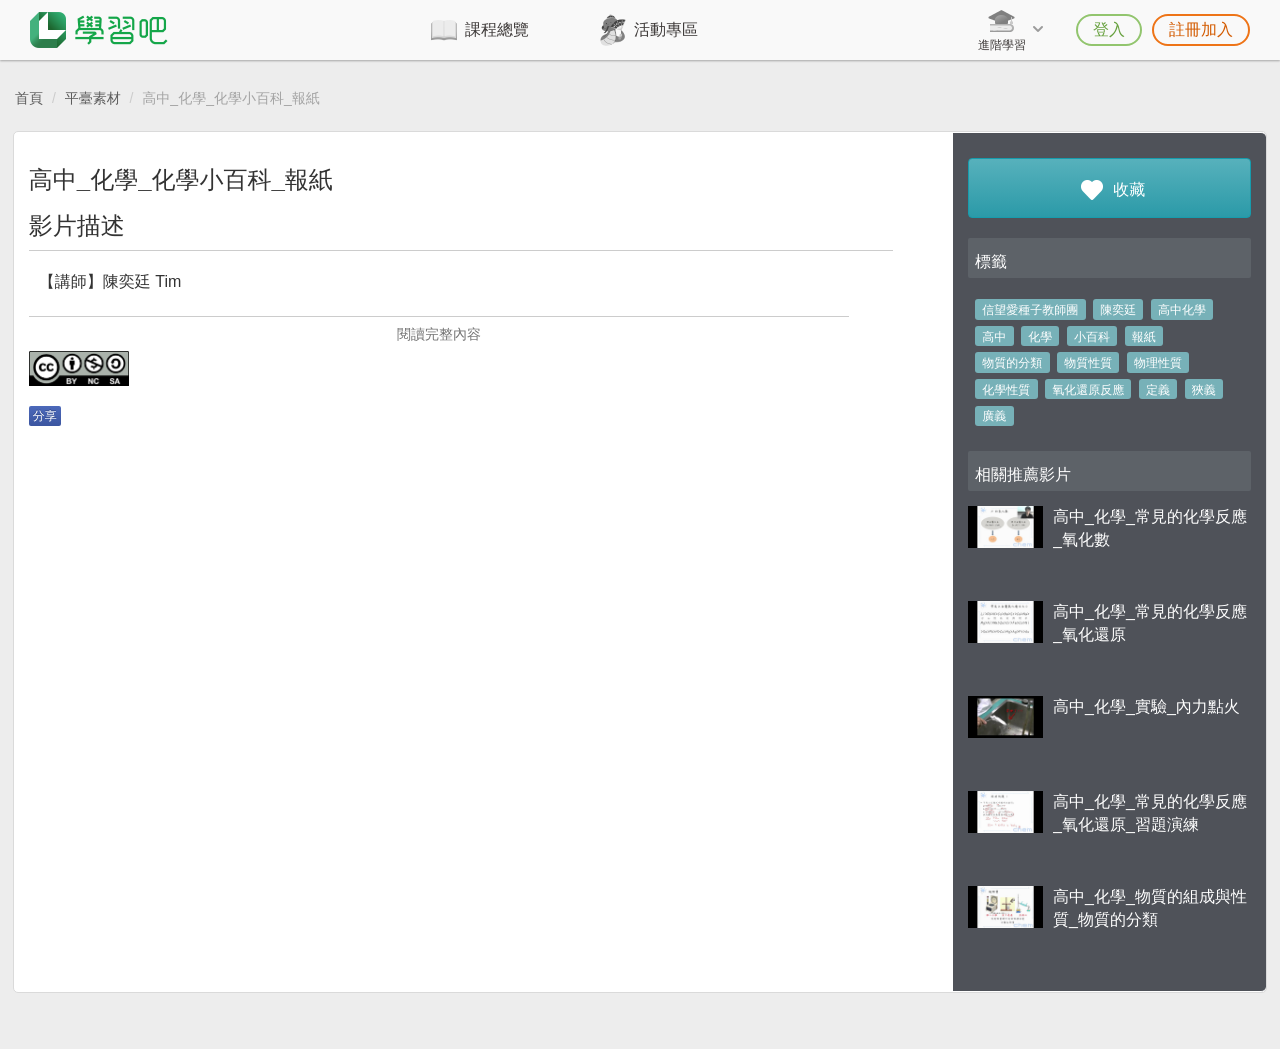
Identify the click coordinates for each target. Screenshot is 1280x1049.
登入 (1109, 29)
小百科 (1092, 337)
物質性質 (1088, 363)
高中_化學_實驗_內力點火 (1146, 706)
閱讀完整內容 (439, 334)
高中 (994, 337)
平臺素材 (93, 98)
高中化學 (1182, 310)
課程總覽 (497, 29)
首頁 (29, 98)
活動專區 (666, 29)
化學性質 (1006, 390)
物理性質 (1158, 363)
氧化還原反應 (1088, 390)
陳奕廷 (1118, 310)
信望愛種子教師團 (1030, 310)
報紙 (1144, 337)
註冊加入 (1201, 29)
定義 (1158, 390)
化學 (1040, 337)
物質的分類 (1012, 363)
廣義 (994, 416)
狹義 (1204, 390)
